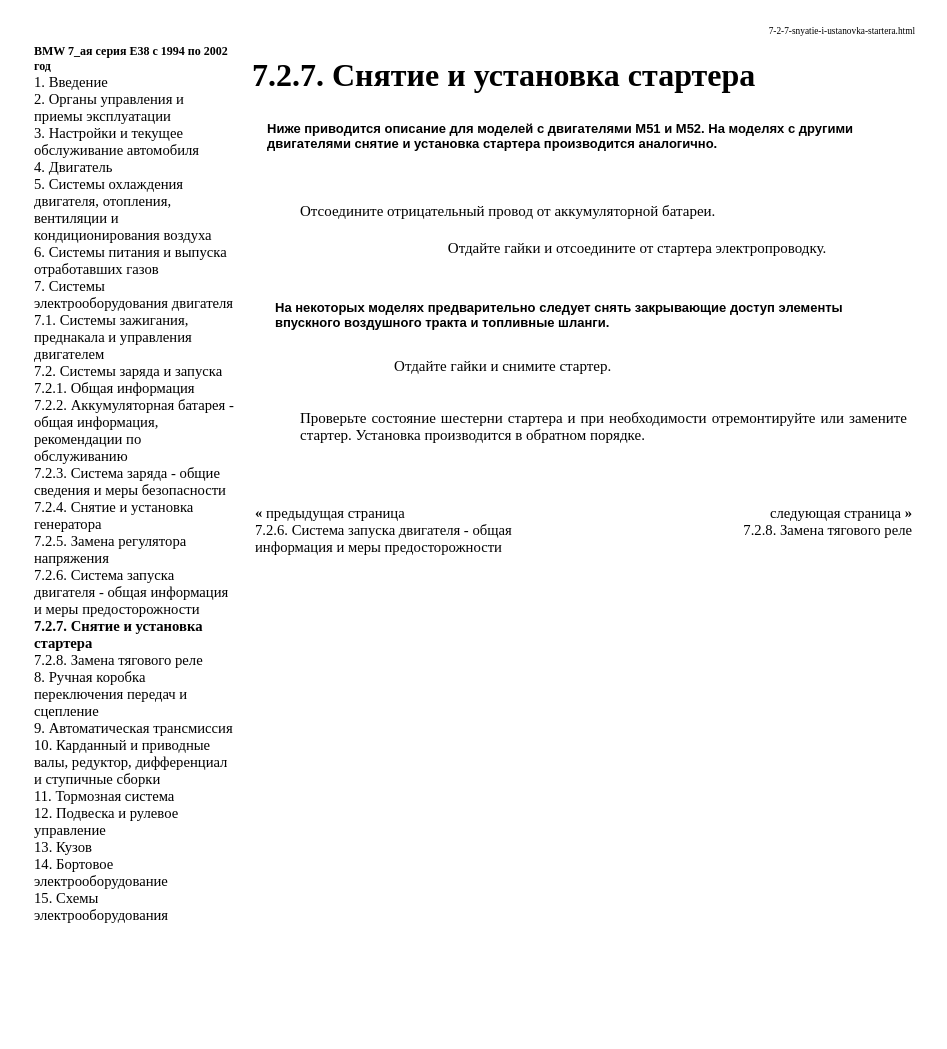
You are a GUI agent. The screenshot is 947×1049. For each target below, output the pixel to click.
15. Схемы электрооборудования (101, 906)
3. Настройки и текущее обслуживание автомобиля (116, 141)
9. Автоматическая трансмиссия (133, 728)
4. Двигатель (73, 167)
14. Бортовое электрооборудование (101, 872)
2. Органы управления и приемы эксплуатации (109, 107)
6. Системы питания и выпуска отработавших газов (130, 260)
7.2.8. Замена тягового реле (118, 660)
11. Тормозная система (104, 796)
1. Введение (71, 82)
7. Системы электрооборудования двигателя (133, 294)
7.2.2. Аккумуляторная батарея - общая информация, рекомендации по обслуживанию (134, 430)
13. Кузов (63, 847)
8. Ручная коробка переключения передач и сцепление (110, 694)
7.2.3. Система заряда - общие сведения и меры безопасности (130, 481)
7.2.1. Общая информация (114, 388)
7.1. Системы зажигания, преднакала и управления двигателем (113, 337)
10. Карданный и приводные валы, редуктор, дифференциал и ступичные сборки (130, 762)
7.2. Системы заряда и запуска (128, 371)
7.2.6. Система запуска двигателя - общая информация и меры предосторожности (131, 592)
